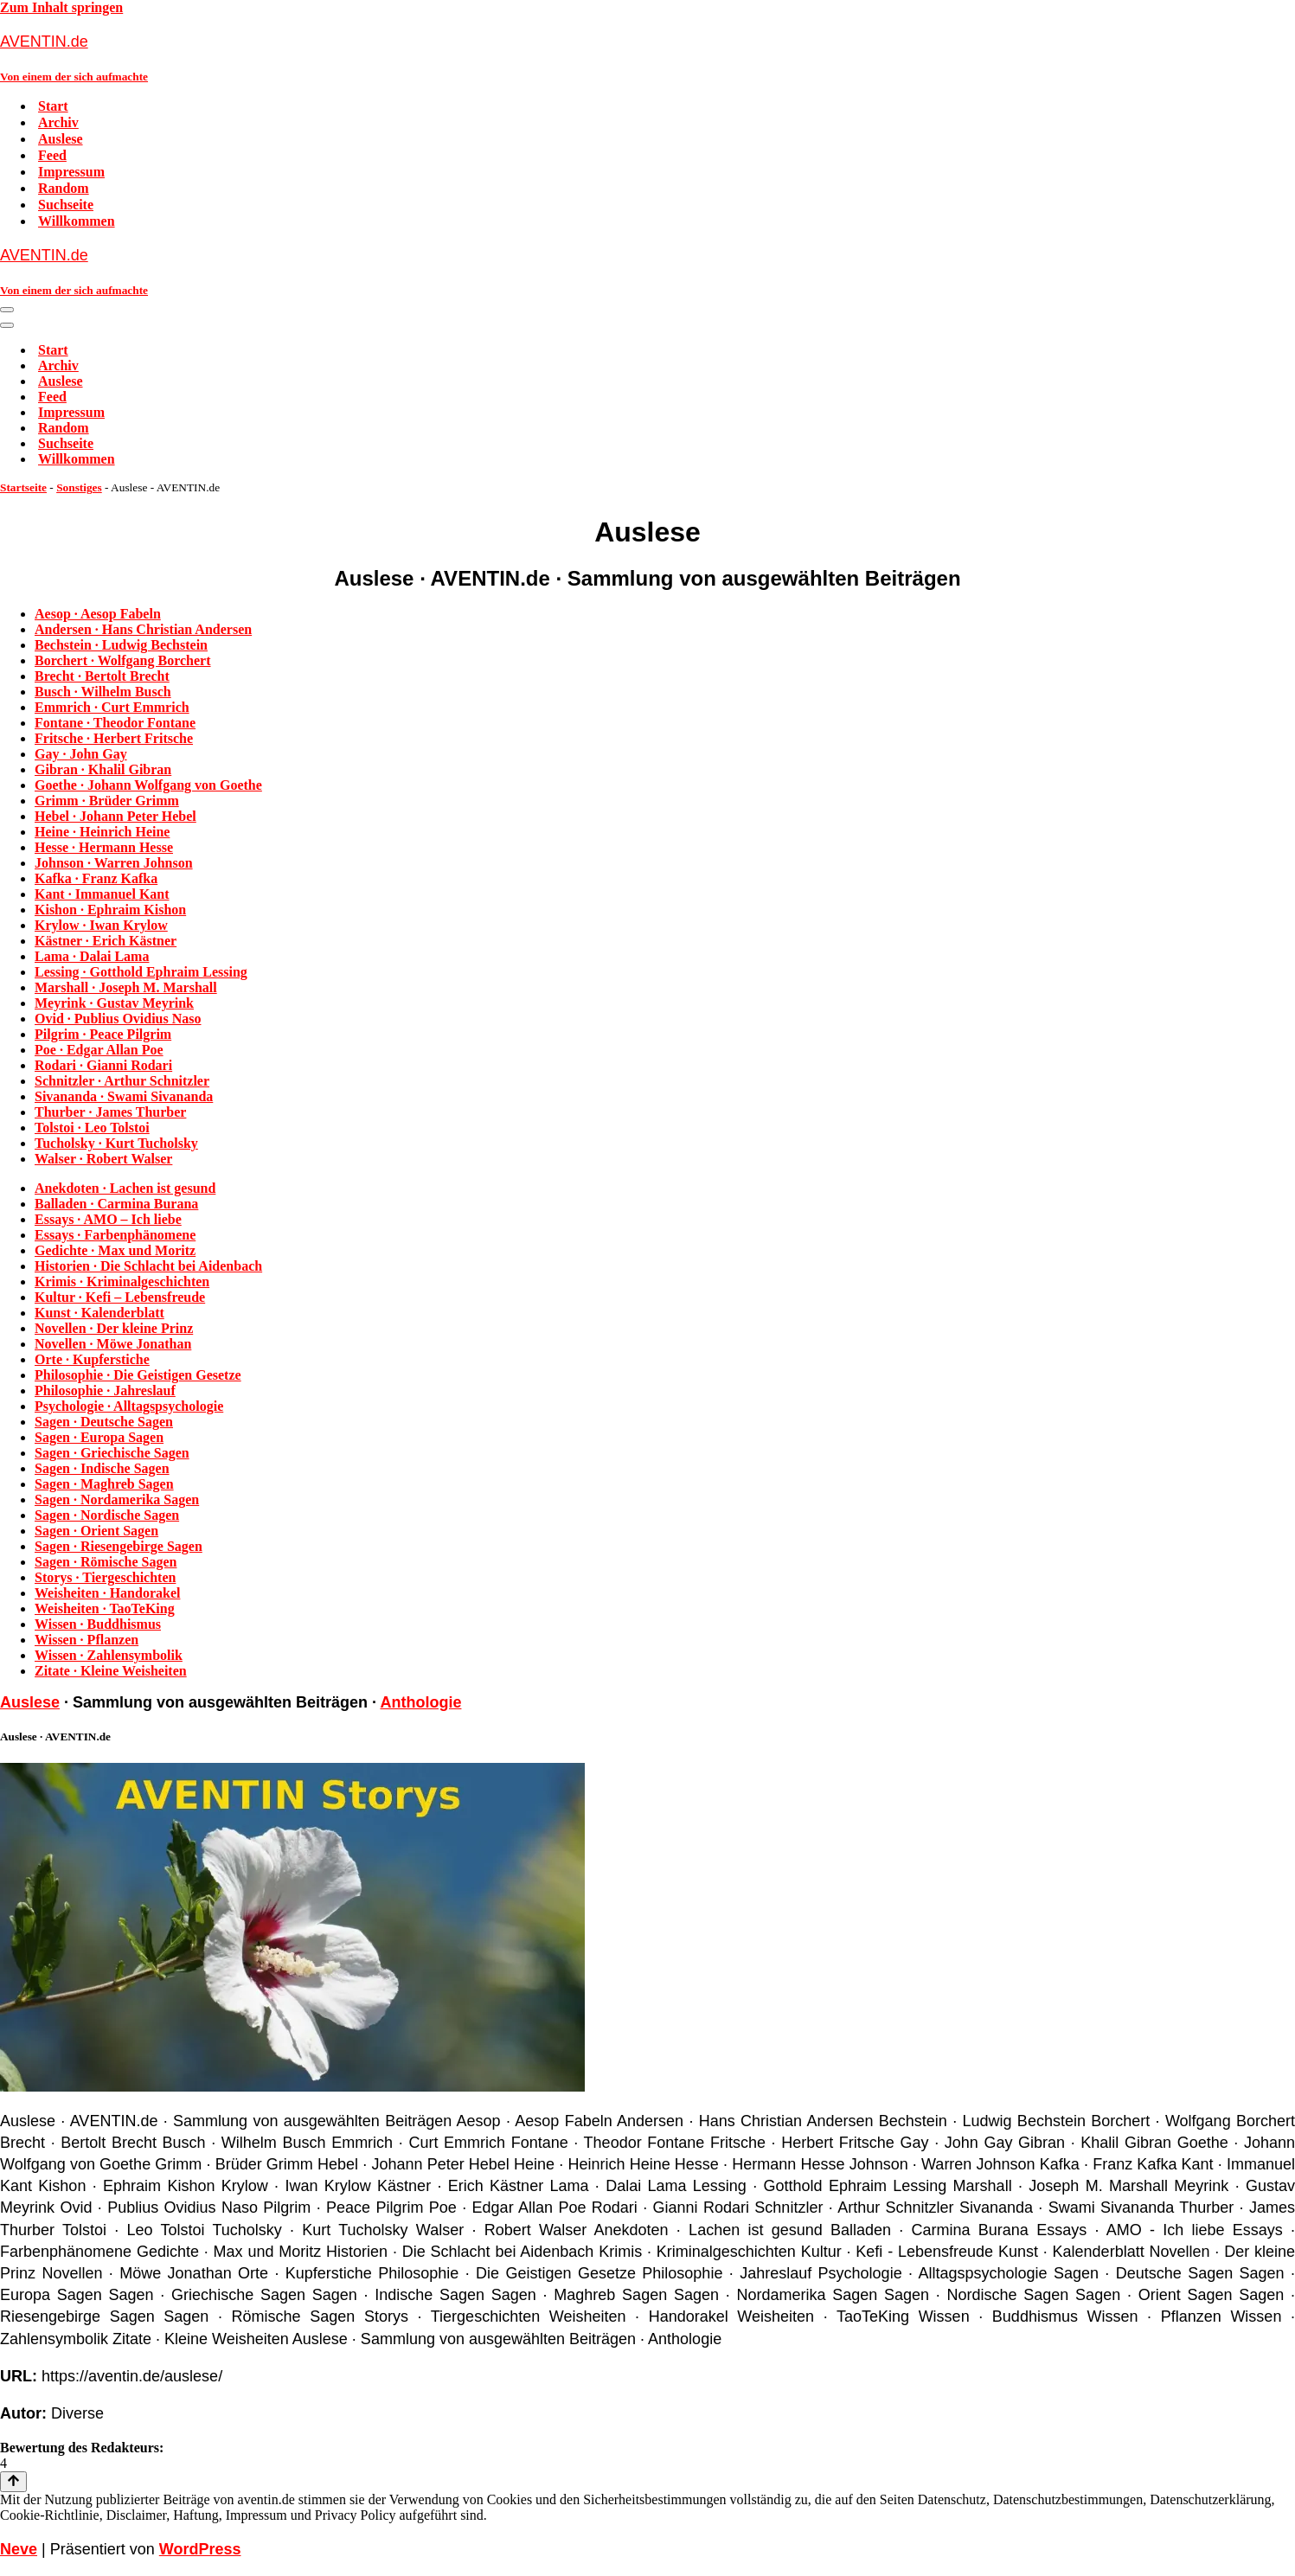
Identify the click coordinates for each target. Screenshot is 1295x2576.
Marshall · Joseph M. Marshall (126, 987)
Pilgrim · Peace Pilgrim (103, 1034)
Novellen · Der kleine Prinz (114, 1328)
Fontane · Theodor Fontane (115, 722)
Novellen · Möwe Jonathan (113, 1343)
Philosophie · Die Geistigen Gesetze (138, 1375)
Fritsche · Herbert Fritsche (114, 738)
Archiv (58, 122)
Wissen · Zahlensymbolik (109, 1655)
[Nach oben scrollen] (13, 2481)
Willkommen (76, 221)
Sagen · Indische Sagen (102, 1468)
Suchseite (65, 204)
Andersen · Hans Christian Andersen (143, 629)
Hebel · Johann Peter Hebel (115, 816)
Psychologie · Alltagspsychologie (129, 1406)
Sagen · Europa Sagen (99, 1437)
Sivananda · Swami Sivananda (124, 1096)
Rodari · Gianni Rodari (103, 1065)
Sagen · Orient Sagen (96, 1530)
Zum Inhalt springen (61, 7)
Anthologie (420, 1702)
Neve (18, 2549)
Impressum (71, 171)
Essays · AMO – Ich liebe (108, 1219)
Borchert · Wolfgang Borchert (123, 660)
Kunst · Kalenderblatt (99, 1312)
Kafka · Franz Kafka (96, 878)
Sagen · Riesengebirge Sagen (118, 1546)
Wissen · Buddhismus (98, 1624)
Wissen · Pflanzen (86, 1639)
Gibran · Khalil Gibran (103, 769)
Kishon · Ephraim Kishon (110, 909)
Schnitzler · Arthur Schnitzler (122, 1080)
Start (53, 106)
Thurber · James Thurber (110, 1112)
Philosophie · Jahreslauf (105, 1390)
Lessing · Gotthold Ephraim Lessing (141, 971)
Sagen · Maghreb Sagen (104, 1484)
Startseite (23, 487)
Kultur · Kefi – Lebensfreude (120, 1297)
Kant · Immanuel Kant (102, 894)
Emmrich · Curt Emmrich (112, 707)
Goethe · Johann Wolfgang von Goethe (148, 785)
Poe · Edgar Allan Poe (99, 1049)
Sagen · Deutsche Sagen (104, 1421)
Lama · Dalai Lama (92, 956)
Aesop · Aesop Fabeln (98, 613)
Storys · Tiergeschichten (105, 1577)
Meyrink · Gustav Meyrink (114, 1003)
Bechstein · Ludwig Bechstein (121, 645)
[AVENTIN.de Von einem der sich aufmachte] (647, 57)
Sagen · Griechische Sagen (112, 1452)
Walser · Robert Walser (103, 1158)
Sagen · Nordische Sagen (107, 1515)
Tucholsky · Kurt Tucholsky (116, 1143)
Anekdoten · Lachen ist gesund (125, 1188)
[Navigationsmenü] (7, 309)
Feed (52, 155)
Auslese (60, 138)
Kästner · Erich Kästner (105, 940)
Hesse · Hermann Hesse (104, 847)
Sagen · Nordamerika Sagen (117, 1499)
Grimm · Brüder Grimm (107, 800)
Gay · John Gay (81, 754)
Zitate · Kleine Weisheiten (111, 1670)
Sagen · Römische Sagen (105, 1561)
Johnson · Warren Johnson (114, 862)
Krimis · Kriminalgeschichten (122, 1281)
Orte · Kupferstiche (92, 1359)
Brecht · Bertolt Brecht (102, 676)
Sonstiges (79, 487)
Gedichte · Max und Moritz (115, 1250)
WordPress (200, 2549)
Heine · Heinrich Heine (102, 831)
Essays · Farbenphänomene (115, 1234)
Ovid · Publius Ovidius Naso (118, 1018)
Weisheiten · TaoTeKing (105, 1608)
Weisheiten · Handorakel (107, 1593)
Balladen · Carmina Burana (116, 1203)
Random (63, 188)
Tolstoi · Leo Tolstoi (92, 1127)
